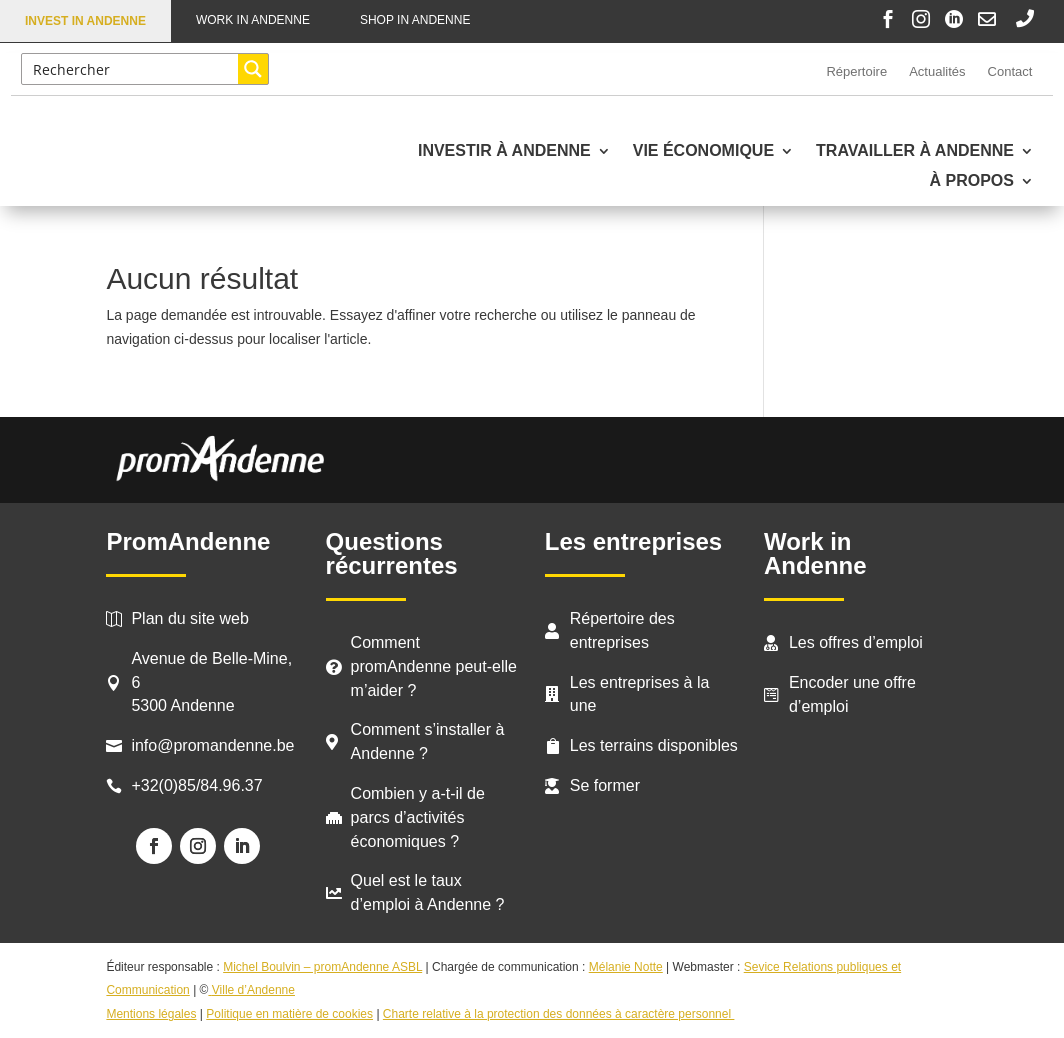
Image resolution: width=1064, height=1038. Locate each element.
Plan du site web (189, 618)
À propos (972, 181)
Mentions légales (151, 1014)
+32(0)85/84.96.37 (196, 785)
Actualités (937, 71)
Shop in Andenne (415, 20)
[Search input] (131, 69)
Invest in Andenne (85, 21)
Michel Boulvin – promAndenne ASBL (322, 967)
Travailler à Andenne (915, 151)
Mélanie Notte (626, 967)
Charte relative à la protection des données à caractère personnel (559, 1014)
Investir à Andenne (504, 151)
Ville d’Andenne (251, 990)
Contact (1010, 71)
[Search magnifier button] (253, 69)
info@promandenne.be (212, 745)
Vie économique (703, 151)
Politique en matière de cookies (289, 1014)
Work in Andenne (253, 20)
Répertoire (856, 71)
